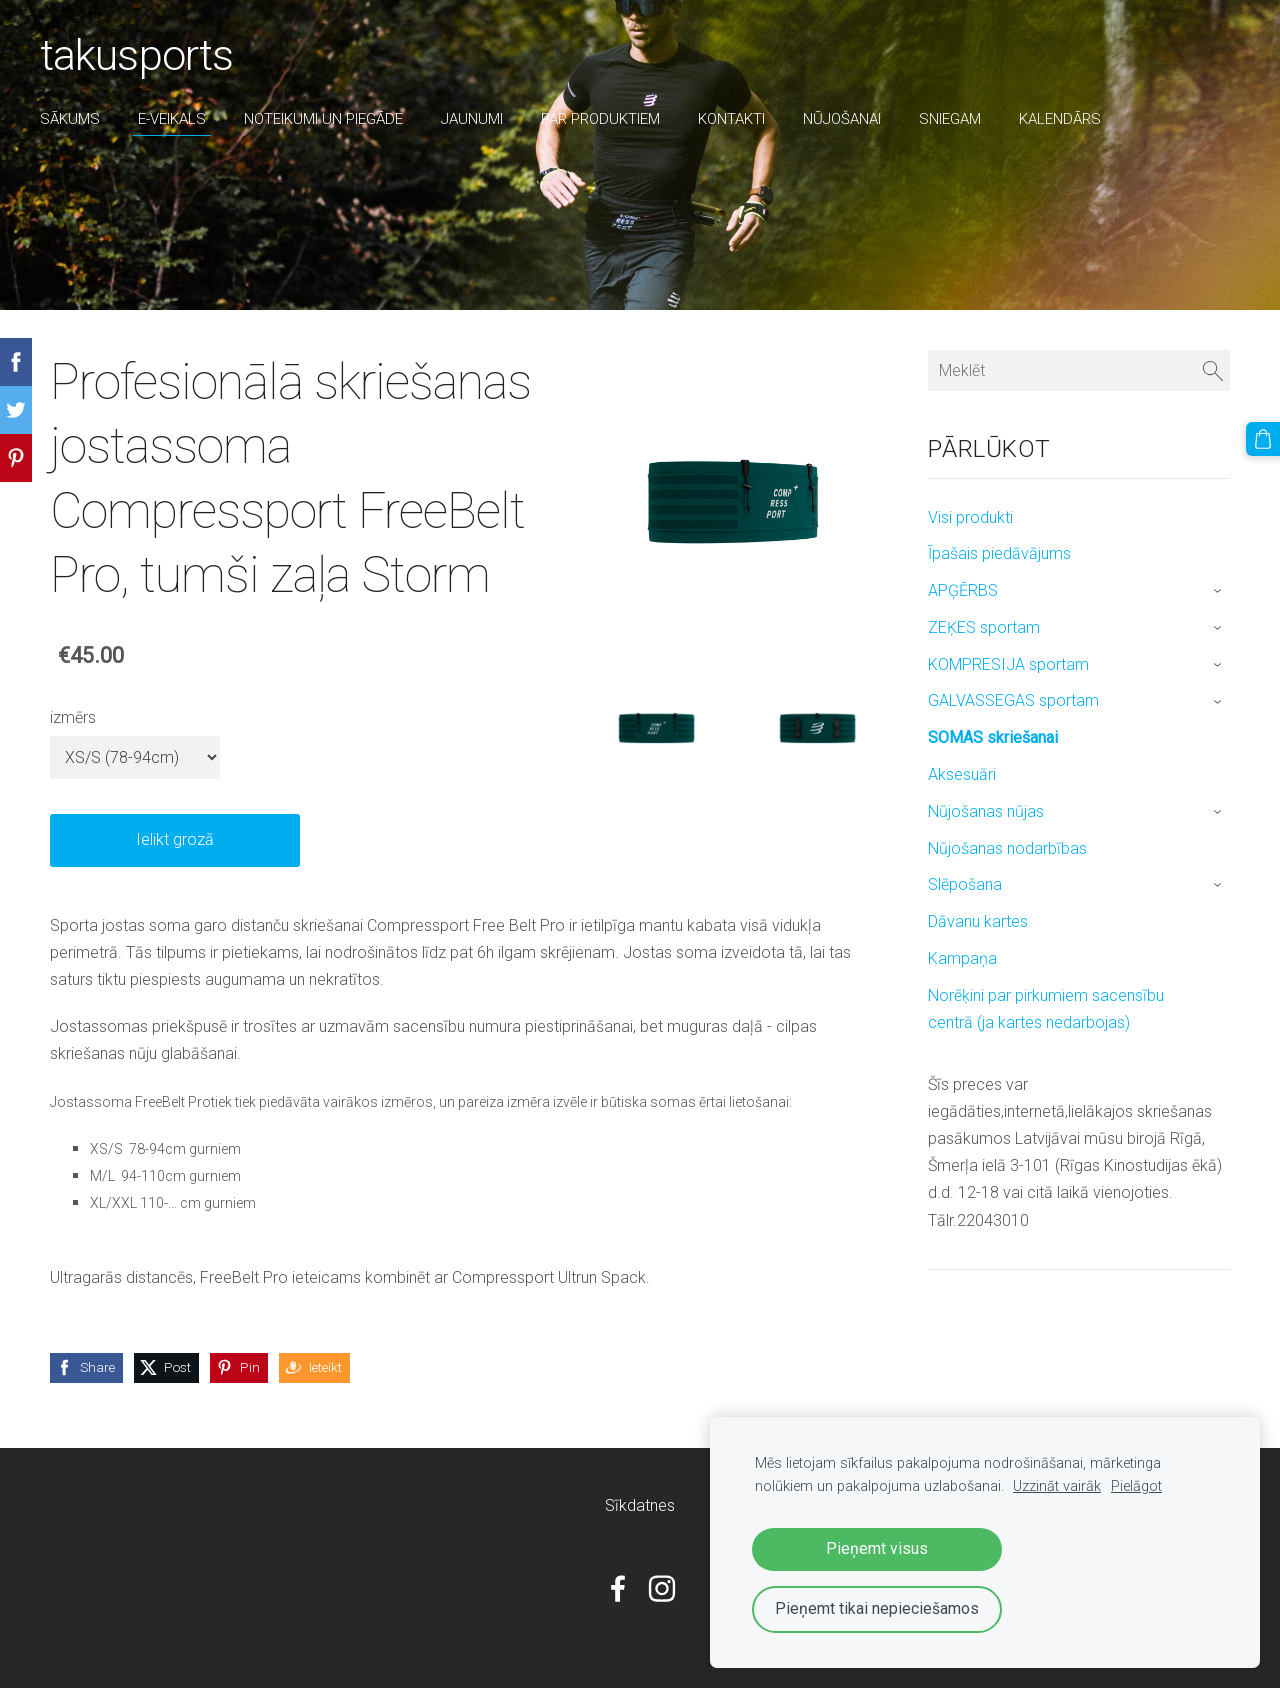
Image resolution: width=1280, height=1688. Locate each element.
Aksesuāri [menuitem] (962, 774)
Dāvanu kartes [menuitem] (978, 921)
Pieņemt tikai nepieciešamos (877, 1608)
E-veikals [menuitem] (172, 119)
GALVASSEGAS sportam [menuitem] (1013, 700)
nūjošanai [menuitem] (842, 119)
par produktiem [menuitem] (600, 119)
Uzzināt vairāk (1057, 1486)
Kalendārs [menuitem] (1060, 119)
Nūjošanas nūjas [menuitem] (986, 811)
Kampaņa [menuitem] (962, 958)
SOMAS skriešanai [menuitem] (993, 737)
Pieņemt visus (877, 1548)
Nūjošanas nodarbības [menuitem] (1007, 848)
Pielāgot (1136, 1486)
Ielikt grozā (175, 839)
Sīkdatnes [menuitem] (640, 1505)
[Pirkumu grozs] (1263, 439)
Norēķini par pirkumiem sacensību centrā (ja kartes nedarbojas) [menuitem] (1046, 1009)
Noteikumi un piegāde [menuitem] (323, 119)
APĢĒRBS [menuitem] (963, 590)
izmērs (73, 717)
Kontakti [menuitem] (731, 119)
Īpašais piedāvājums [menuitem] (999, 553)
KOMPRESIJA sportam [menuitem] (1008, 664)
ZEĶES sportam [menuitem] (984, 627)
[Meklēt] (1079, 370)
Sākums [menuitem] (70, 119)
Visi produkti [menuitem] (970, 517)
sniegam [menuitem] (950, 119)
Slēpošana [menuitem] (965, 884)
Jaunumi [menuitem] (472, 119)
